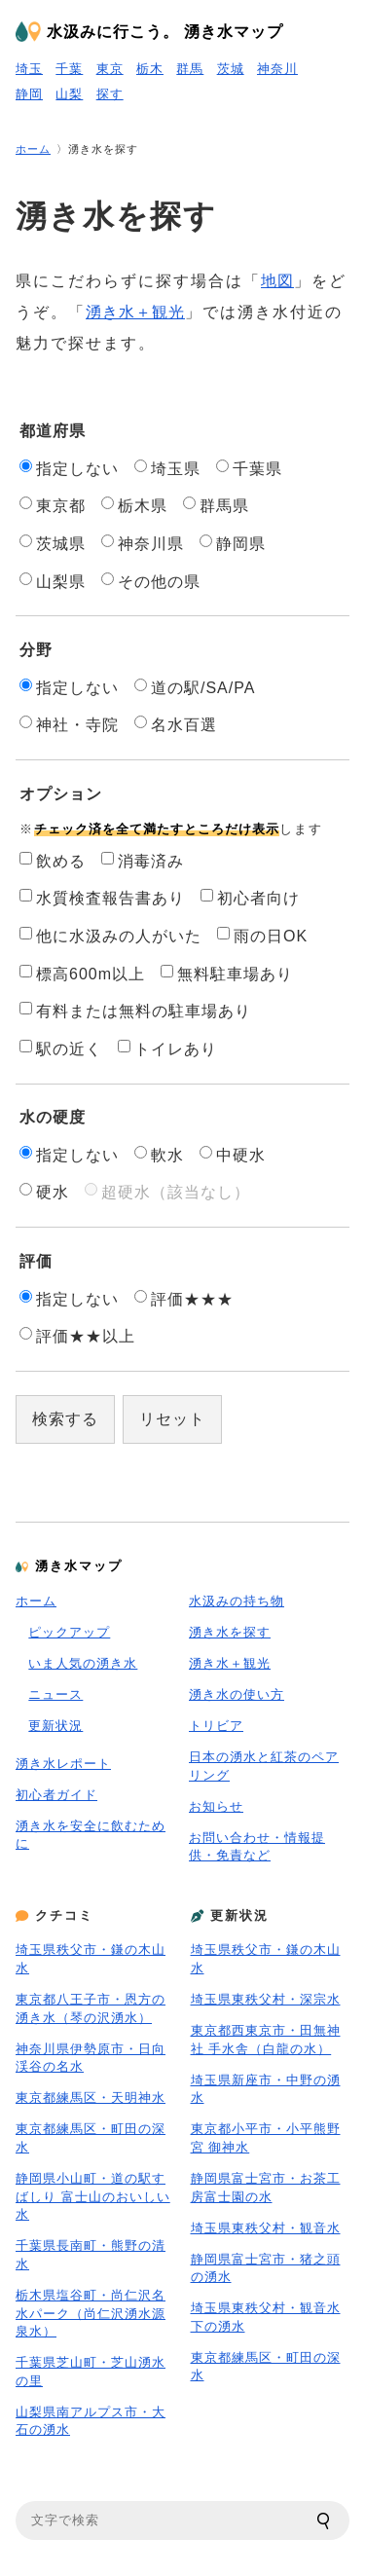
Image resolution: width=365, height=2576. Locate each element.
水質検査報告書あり (102, 897)
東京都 (52, 505)
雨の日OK (262, 935)
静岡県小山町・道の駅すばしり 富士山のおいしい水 (93, 2196)
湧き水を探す (230, 1632)
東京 (110, 68)
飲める (52, 860)
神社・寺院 (69, 724)
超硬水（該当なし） (167, 1191)
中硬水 (233, 1154)
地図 (277, 281)
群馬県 (216, 505)
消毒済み (142, 860)
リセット (172, 1419)
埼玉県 (167, 468)
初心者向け (250, 897)
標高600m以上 (82, 973)
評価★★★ (184, 1298)
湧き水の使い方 (236, 1694)
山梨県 (52, 581)
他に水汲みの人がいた (110, 935)
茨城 (230, 68)
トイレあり (167, 1048)
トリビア (216, 1725)
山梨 (69, 94)
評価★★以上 (77, 1335)
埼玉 (29, 68)
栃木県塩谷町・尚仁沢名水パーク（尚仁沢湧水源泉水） (90, 2313)
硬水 (44, 1191)
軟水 (159, 1154)
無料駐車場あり (227, 973)
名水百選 (175, 724)
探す (110, 94)
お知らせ (216, 1806)
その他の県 (151, 581)
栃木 (150, 68)
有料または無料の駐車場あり (135, 1010)
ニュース (55, 1694)
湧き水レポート (63, 1763)
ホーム (33, 149)
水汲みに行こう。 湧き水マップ (165, 31)
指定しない (69, 468)
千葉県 (249, 468)
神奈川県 (142, 543)
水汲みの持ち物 (236, 1601)
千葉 (69, 68)
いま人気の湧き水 (82, 1663)
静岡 (29, 94)
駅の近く (60, 1048)
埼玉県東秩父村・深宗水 (266, 1999)
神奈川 (277, 68)
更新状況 (55, 1725)
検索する (65, 1419)
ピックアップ (69, 1632)
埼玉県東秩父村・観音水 (266, 2228)
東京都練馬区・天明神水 (90, 2097)
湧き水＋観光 (135, 312)
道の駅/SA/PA (194, 687)
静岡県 (233, 543)
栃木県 (134, 505)
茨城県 (52, 543)
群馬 (189, 68)
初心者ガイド (56, 1794)
